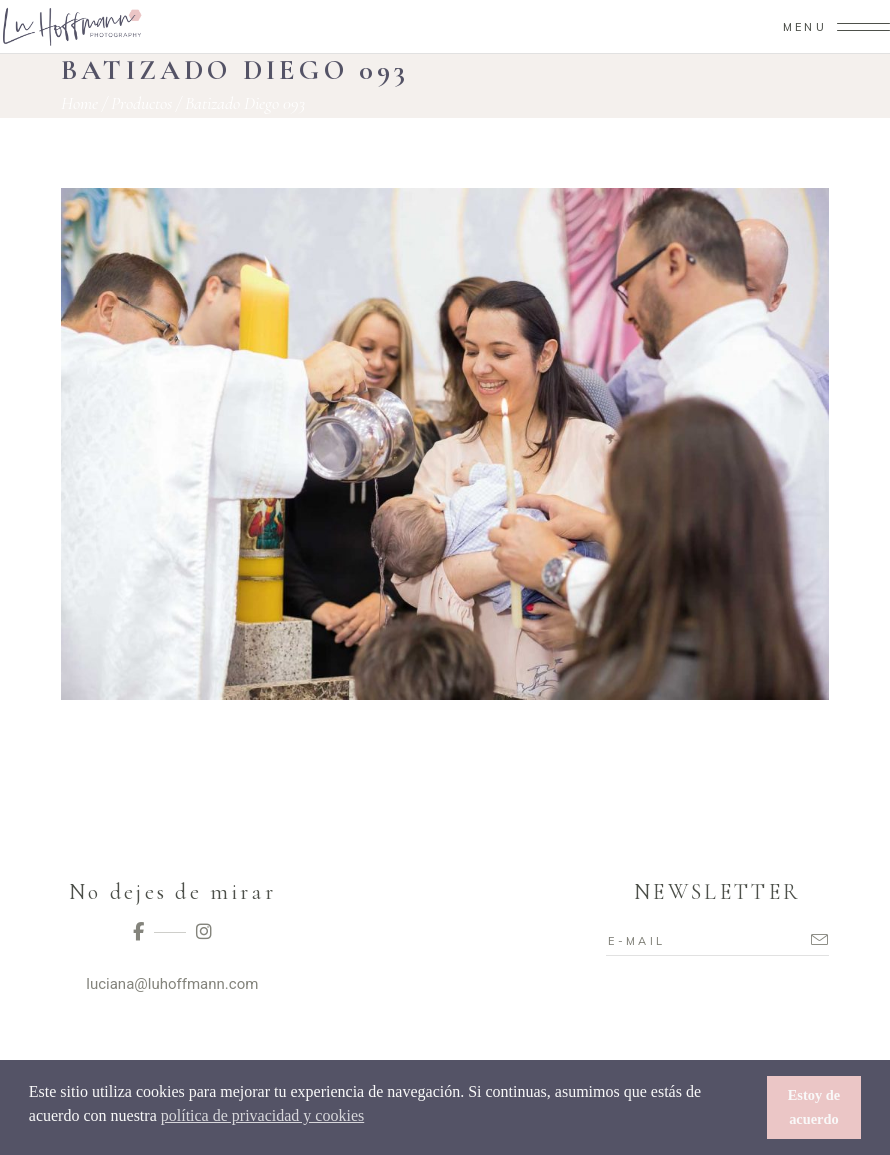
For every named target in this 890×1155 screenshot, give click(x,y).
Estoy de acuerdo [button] (814, 1107)
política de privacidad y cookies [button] (262, 1115)
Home (79, 103)
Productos (141, 103)
